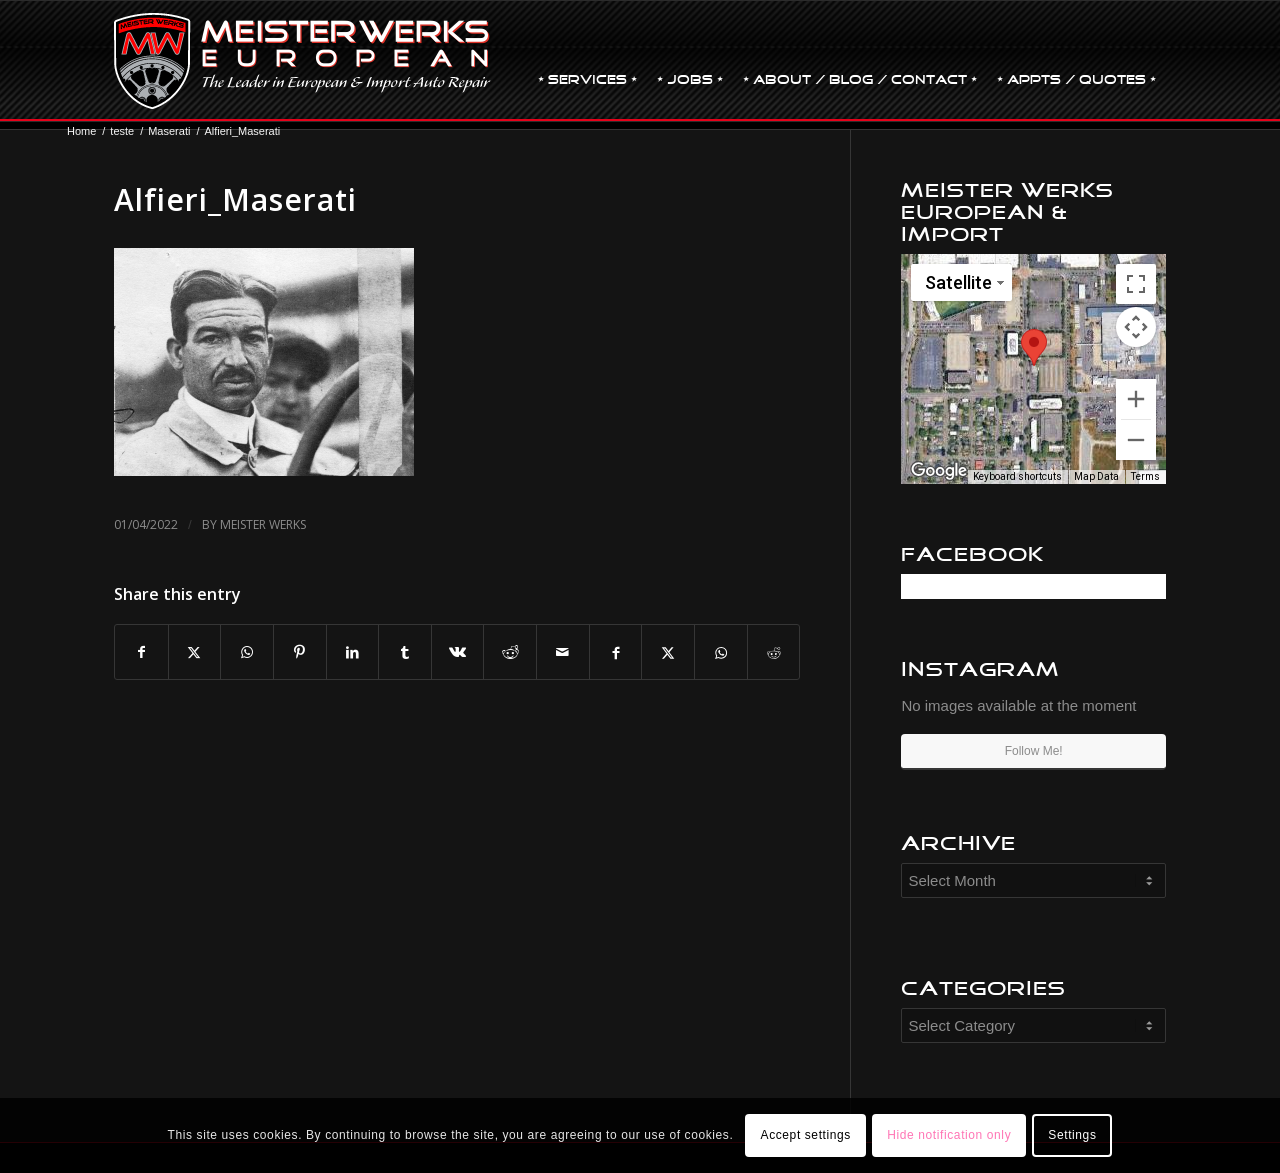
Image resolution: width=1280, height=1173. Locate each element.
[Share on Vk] (458, 652)
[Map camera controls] (1136, 327)
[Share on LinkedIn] (353, 652)
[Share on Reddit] (510, 652)
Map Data (1096, 476)
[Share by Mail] (563, 652)
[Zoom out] (1136, 440)
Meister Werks (263, 524)
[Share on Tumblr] (405, 652)
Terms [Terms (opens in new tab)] (1145, 476)
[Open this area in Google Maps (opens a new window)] (939, 471)
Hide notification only (949, 1135)
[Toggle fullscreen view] (1136, 284)
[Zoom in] (1136, 399)
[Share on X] (195, 652)
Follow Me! (1034, 751)
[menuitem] (587, 61)
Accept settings (806, 1135)
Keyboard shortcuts (1017, 476)
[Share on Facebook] (141, 652)
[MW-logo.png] (302, 61)
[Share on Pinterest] (300, 652)
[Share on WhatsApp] (247, 652)
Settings (1072, 1135)
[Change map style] (961, 282)
